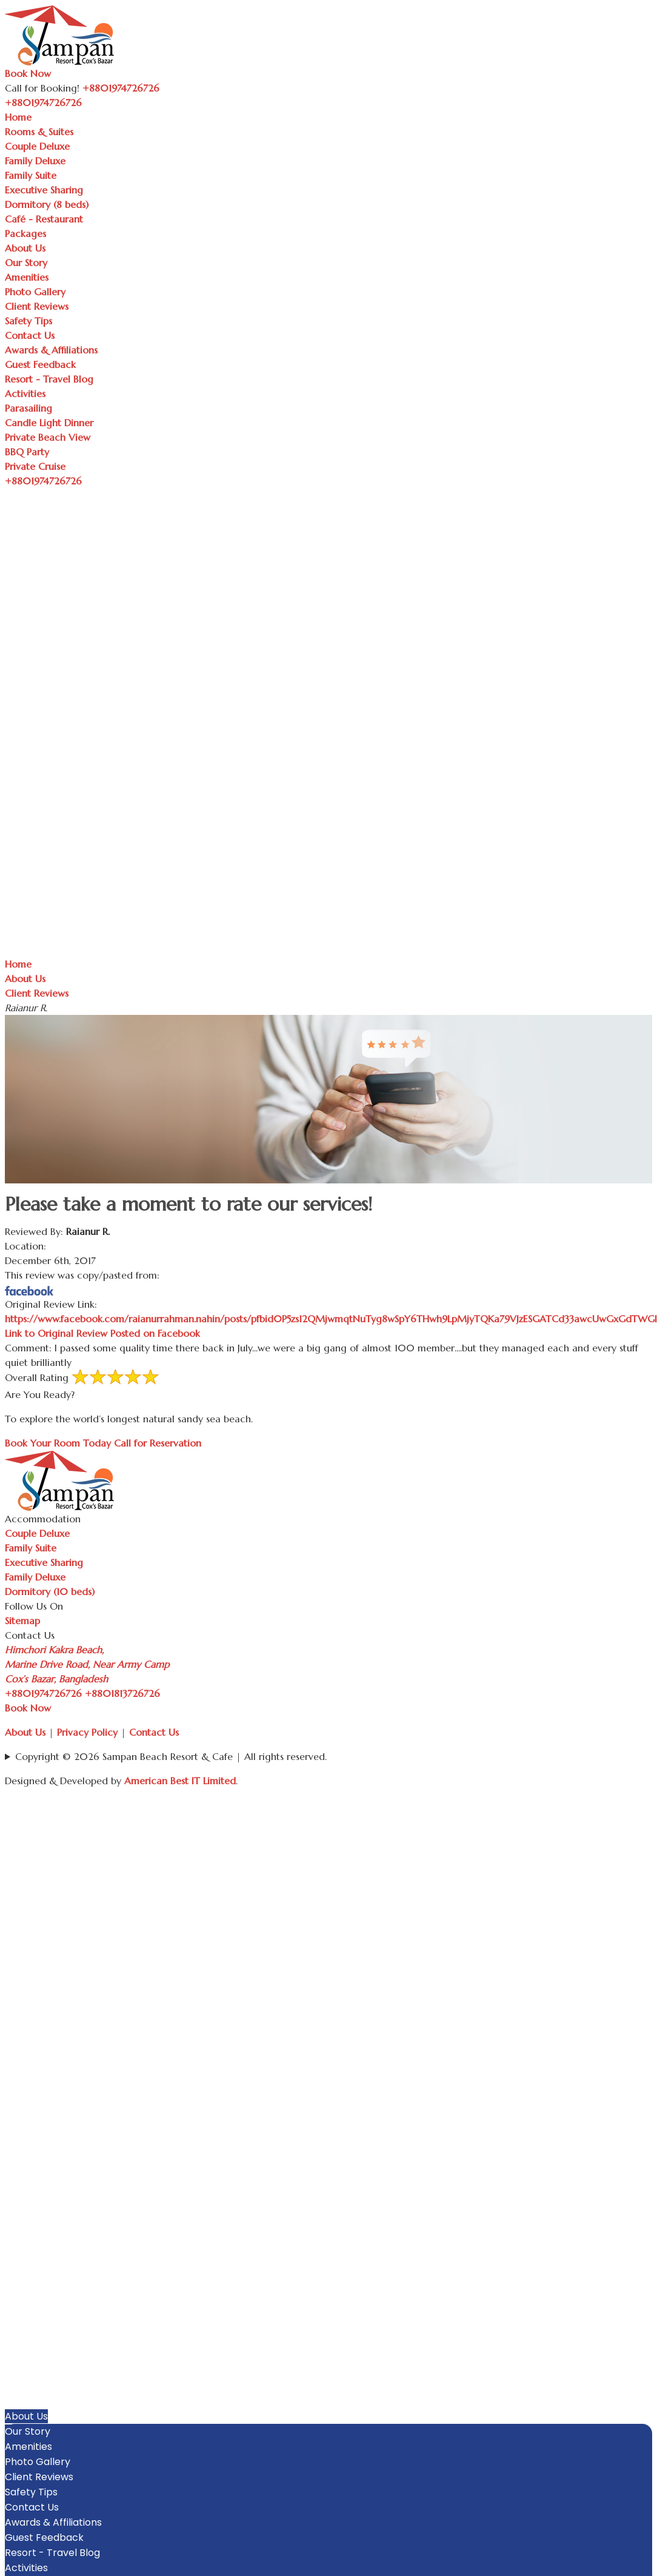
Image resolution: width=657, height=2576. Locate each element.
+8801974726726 (43, 1693)
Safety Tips (28, 321)
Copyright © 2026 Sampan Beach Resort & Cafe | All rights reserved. (171, 1756)
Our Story (26, 262)
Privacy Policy (87, 1732)
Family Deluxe (35, 161)
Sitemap (22, 1620)
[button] (646, 2295)
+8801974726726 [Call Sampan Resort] (120, 88)
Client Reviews (36, 306)
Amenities (26, 277)
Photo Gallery (35, 292)
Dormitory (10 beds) (50, 1591)
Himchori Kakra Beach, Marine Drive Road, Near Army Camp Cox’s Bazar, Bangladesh (87, 1664)
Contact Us (30, 335)
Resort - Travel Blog (49, 379)
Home (18, 117)
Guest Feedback (40, 364)
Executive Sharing (44, 190)
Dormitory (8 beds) (46, 204)
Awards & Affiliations (51, 350)
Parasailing (28, 408)
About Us (25, 248)
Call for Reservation (157, 1443)
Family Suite (30, 175)
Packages (25, 233)
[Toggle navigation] (88, 106)
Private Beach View (47, 437)
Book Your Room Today (58, 1443)
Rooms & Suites (39, 131)
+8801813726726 (122, 1693)
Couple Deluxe (37, 146)
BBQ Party (27, 452)
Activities (25, 393)
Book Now (28, 73)
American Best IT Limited (180, 1781)
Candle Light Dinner (49, 423)
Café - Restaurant (44, 219)
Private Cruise (35, 466)
